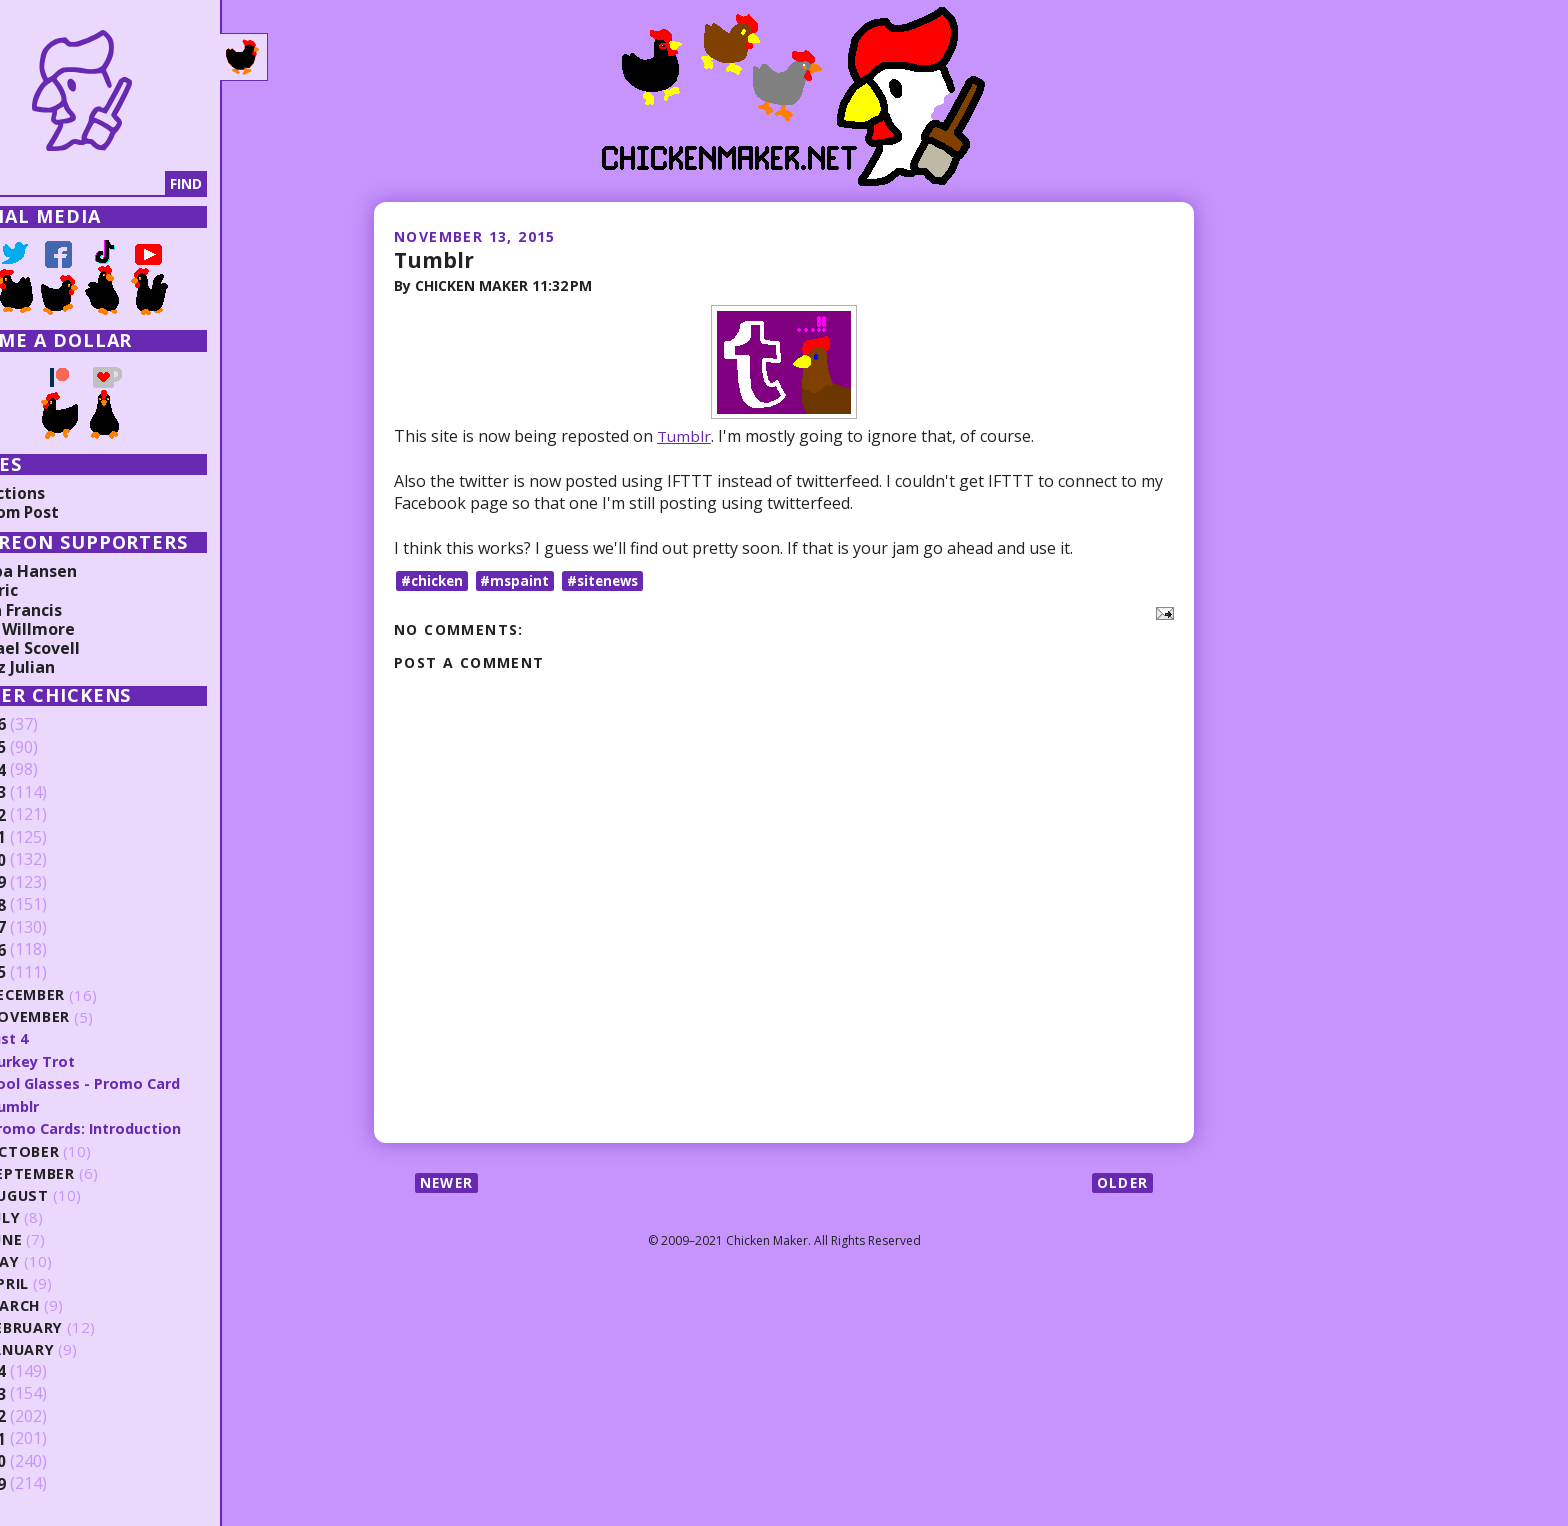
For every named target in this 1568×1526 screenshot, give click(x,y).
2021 (47, 838)
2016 (47, 950)
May (62, 1260)
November (88, 1017)
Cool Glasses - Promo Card (144, 1083)
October (82, 1150)
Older (1121, 1182)
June (64, 1238)
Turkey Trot (91, 1060)
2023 (47, 793)
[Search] (119, 184)
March (73, 1304)
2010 (47, 1460)
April (66, 1282)
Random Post (68, 512)
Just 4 (67, 1038)
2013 (47, 1393)
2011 (47, 1438)
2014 (47, 1370)
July (63, 1216)
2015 (47, 973)
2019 (47, 883)
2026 (47, 725)
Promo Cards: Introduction (146, 1127)
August (77, 1194)
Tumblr (435, 259)
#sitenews (611, 580)
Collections (60, 493)
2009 (47, 1483)
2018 (47, 905)
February (84, 1326)
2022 (47, 815)
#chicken (434, 580)
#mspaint (520, 580)
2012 (47, 1415)
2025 (47, 748)
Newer (448, 1182)
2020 (47, 860)
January (80, 1348)
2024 (47, 770)
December (86, 995)
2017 (47, 928)
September (90, 1172)
